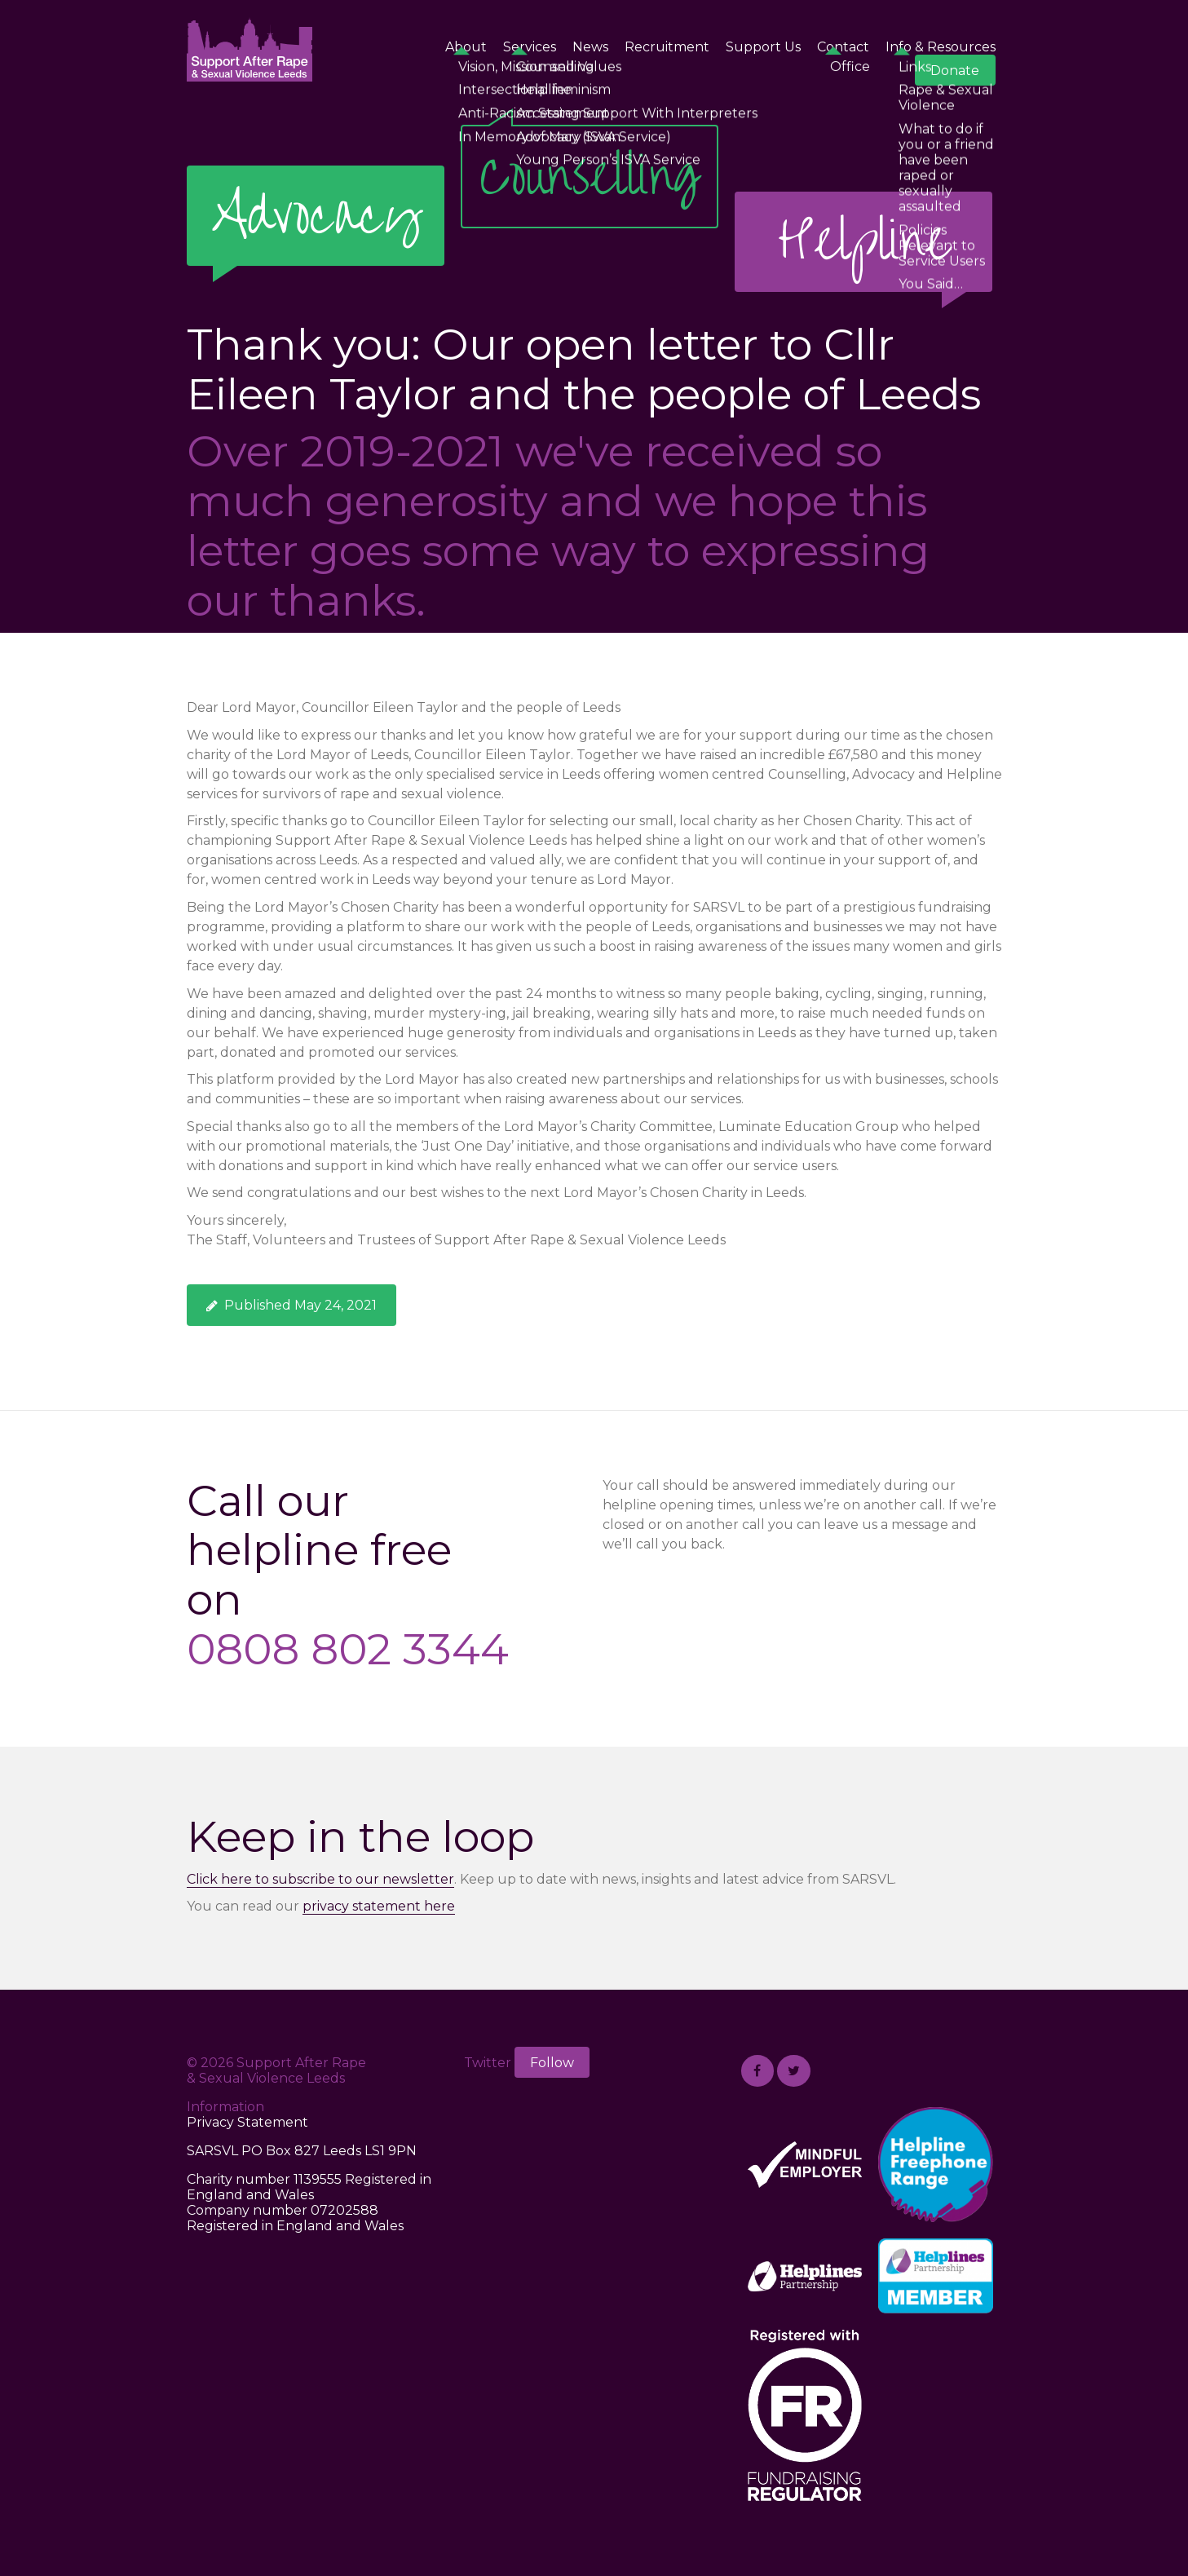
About (466, 47)
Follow (552, 2062)
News (590, 47)
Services (529, 47)
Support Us (763, 47)
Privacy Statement (247, 2122)
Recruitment (667, 47)
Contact (843, 47)
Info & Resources (940, 47)
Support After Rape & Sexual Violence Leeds (250, 49)
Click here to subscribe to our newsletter (320, 1879)
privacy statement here (379, 1906)
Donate (954, 70)
